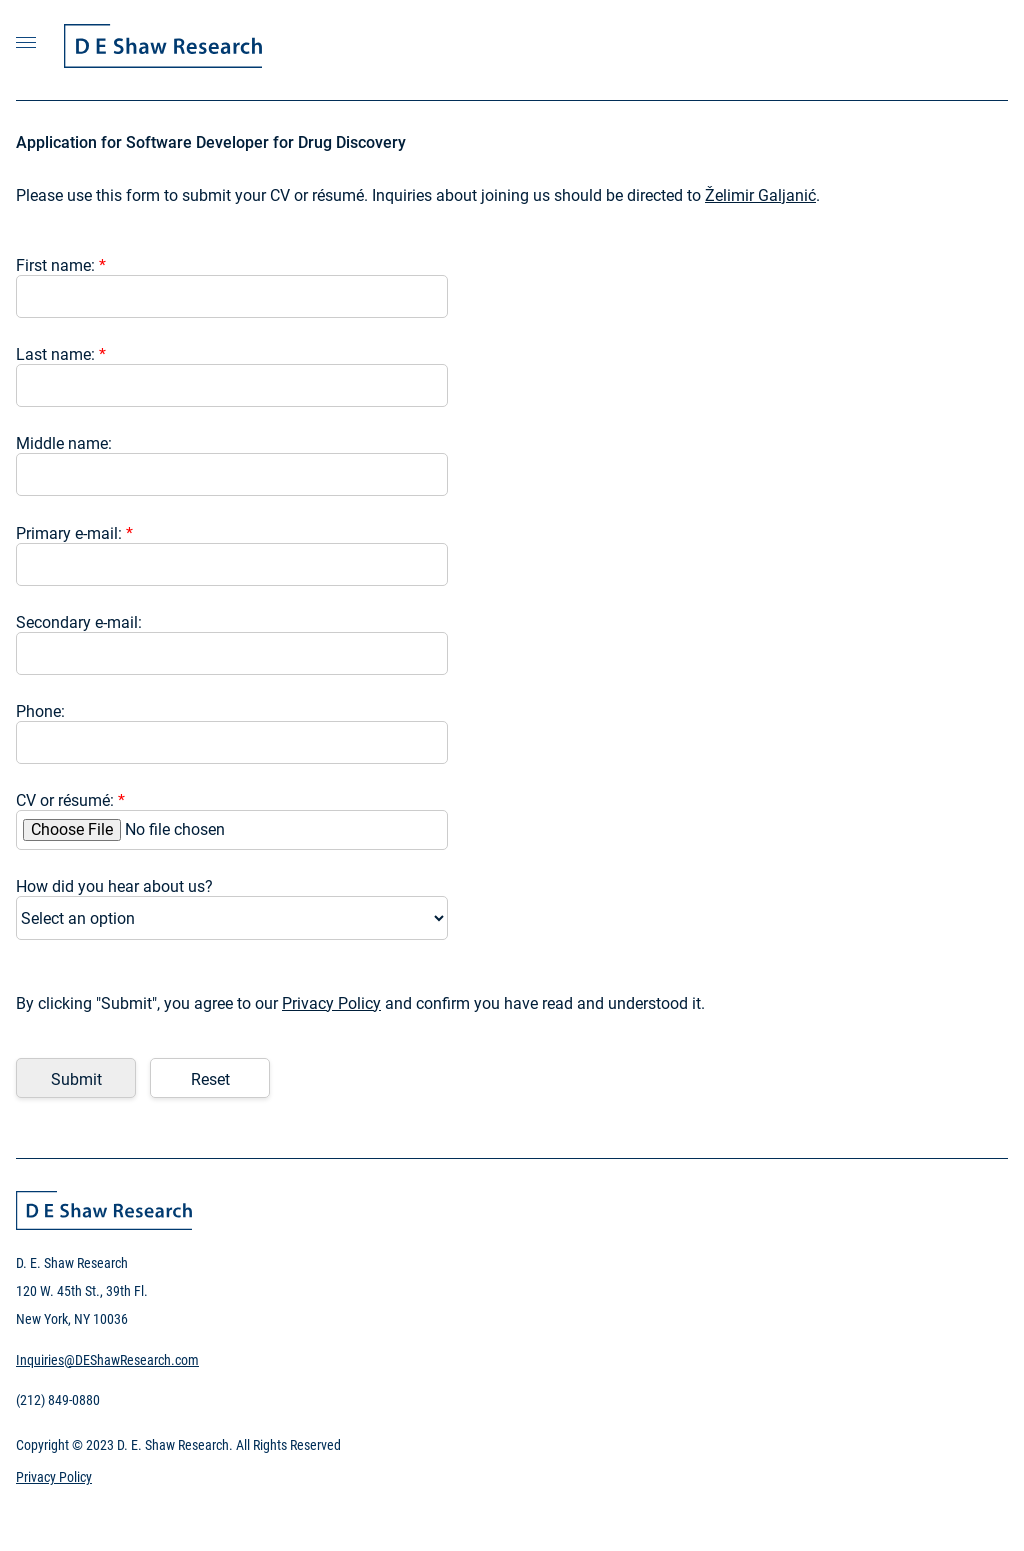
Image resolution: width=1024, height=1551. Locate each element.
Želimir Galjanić (760, 195)
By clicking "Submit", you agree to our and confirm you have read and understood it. (360, 1003)
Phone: (40, 711)
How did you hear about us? (114, 886)
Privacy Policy (331, 1003)
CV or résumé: (70, 800)
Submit (76, 1079)
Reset (210, 1079)
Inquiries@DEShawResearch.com (107, 1360)
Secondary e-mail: (79, 622)
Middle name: (64, 443)
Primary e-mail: (74, 533)
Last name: (61, 354)
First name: (61, 265)
